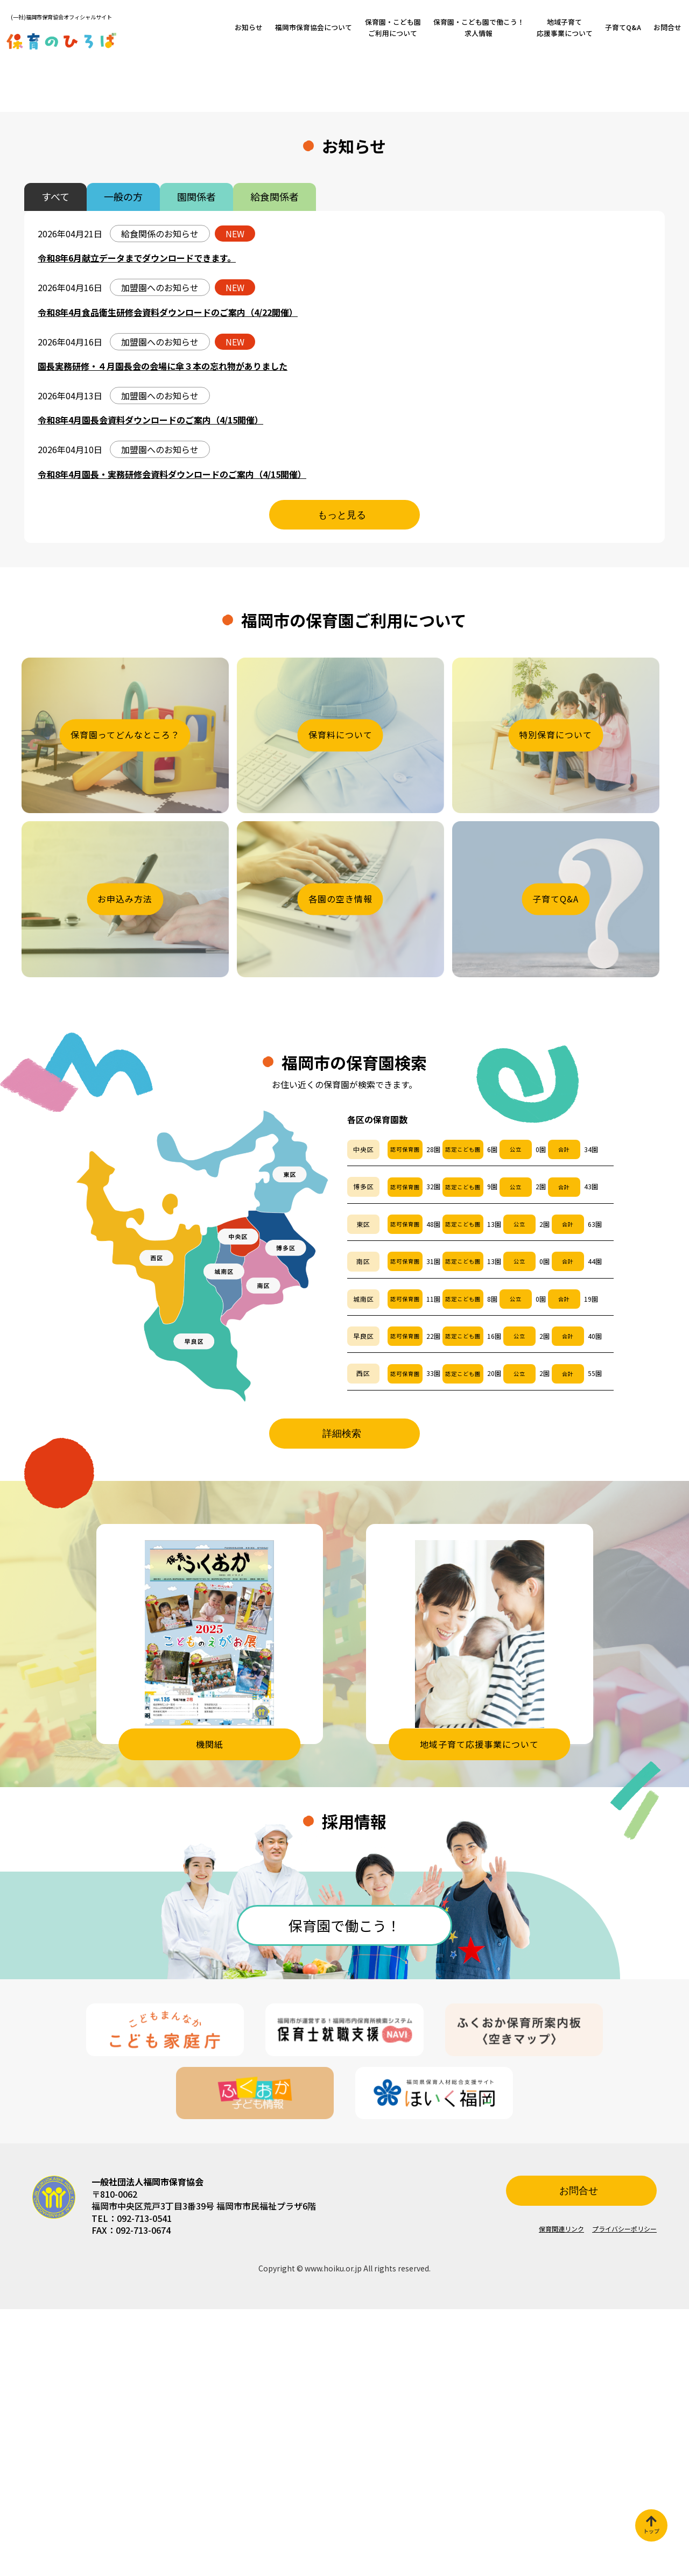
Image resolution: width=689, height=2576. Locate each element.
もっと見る (342, 781)
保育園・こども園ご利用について (393, 27)
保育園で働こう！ (344, 2192)
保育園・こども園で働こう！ (478, 27)
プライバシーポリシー (624, 2495)
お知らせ (249, 27)
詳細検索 (341, 1700)
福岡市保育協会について (313, 27)
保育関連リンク (561, 2495)
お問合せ (667, 27)
